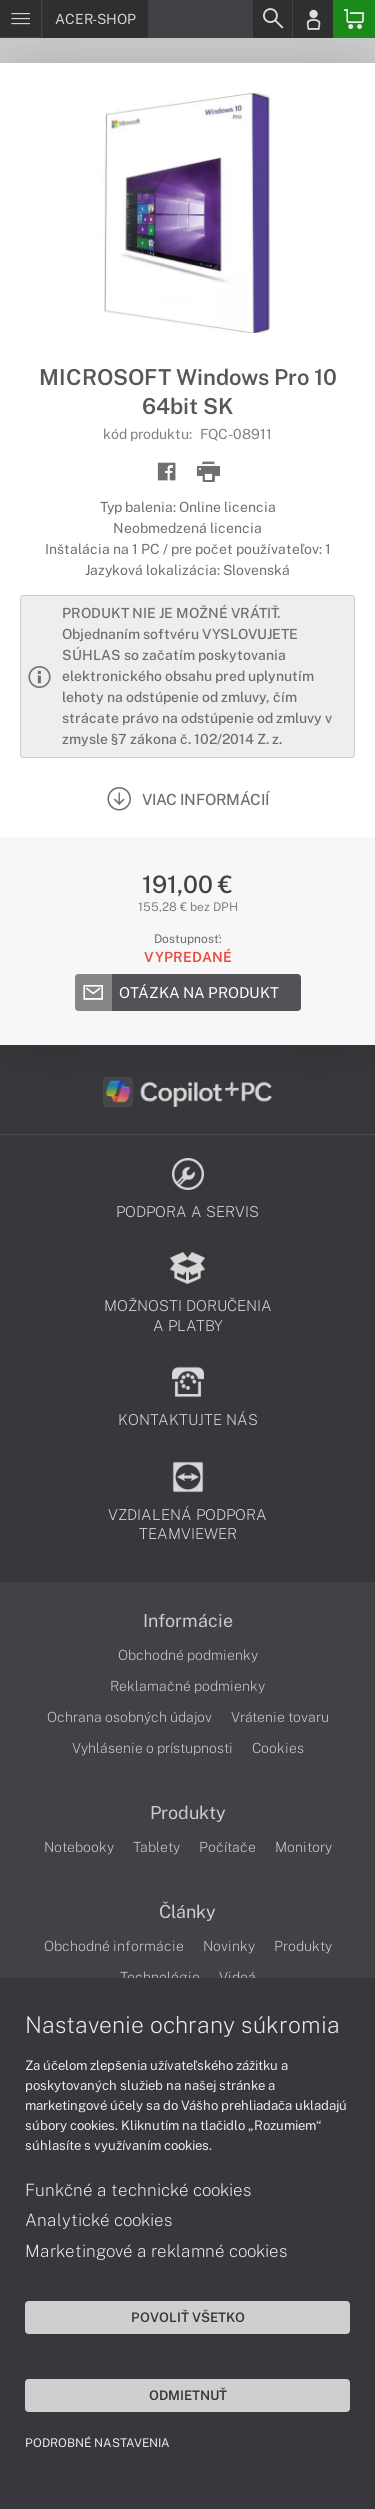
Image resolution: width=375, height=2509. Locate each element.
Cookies (278, 1748)
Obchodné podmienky (188, 1655)
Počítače (227, 1847)
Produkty (188, 1813)
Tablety (156, 1847)
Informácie (188, 1621)
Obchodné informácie (114, 1946)
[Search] (272, 19)
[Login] (313, 19)
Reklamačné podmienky (187, 1686)
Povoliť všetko (188, 2317)
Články (187, 1912)
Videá (237, 1977)
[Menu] (20, 19)
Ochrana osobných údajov (129, 1717)
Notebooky (79, 1847)
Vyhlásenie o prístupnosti (152, 1748)
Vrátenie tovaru (280, 1717)
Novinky (229, 1946)
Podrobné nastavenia (97, 2443)
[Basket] (354, 19)
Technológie (160, 1977)
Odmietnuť (188, 2395)
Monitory (303, 1847)
